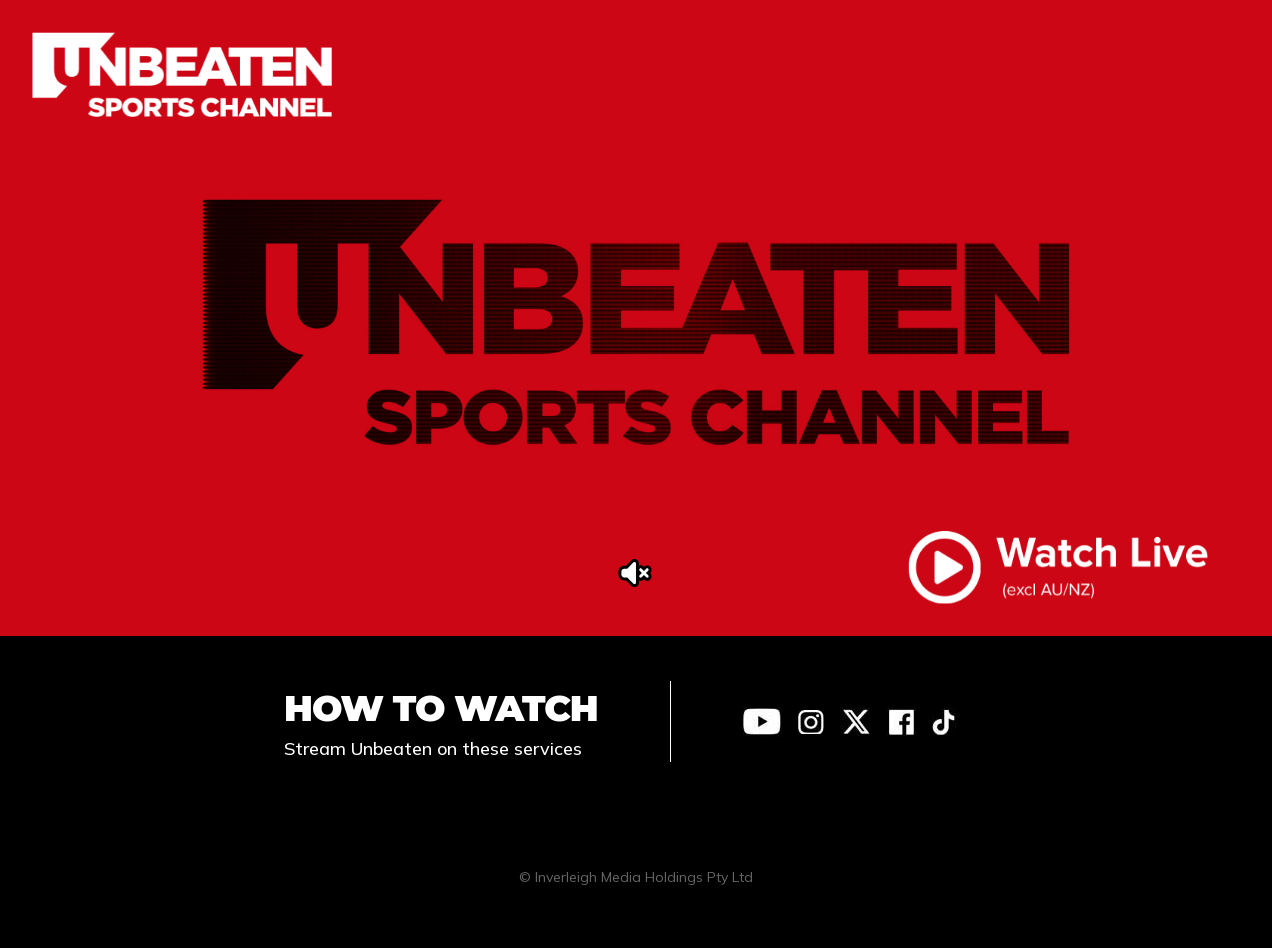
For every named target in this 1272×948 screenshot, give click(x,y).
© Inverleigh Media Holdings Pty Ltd (636, 877)
